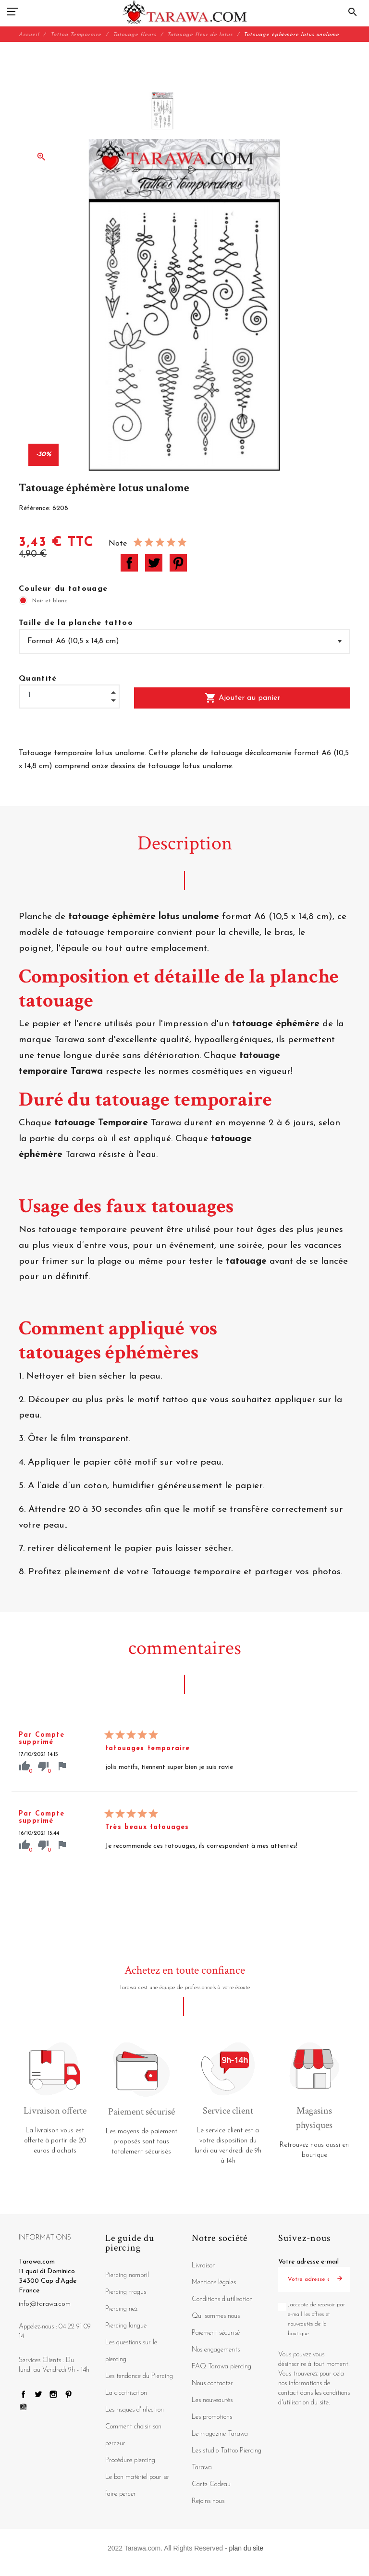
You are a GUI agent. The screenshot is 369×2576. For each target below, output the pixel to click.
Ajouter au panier (242, 698)
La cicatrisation (126, 2393)
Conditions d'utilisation (222, 2299)
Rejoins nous (208, 2501)
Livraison (204, 2265)
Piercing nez (121, 2309)
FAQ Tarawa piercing (221, 2366)
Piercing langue (126, 2325)
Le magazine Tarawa (220, 2434)
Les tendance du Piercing (139, 2376)
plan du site (246, 2548)
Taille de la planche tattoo (76, 623)
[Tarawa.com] (184, 12)
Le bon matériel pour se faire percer (137, 2486)
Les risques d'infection (134, 2410)
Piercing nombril (127, 2275)
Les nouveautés (212, 2400)
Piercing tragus (125, 2292)
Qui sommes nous (216, 2316)
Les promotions (212, 2417)
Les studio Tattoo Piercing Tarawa (226, 2459)
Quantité (38, 679)
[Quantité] (69, 695)
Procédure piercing (130, 2460)
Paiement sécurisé (216, 2333)
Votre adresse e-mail (308, 2261)
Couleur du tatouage (63, 589)
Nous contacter (212, 2383)
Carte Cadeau (211, 2484)
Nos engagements (216, 2349)
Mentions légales (214, 2282)
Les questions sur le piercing (131, 2351)
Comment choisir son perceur (133, 2435)
